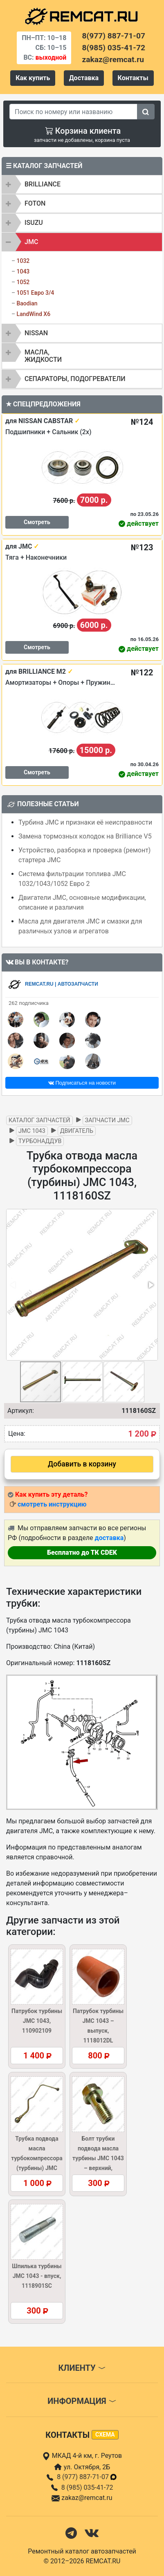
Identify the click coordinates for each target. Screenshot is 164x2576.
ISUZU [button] (34, 222)
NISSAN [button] (36, 333)
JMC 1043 (31, 1131)
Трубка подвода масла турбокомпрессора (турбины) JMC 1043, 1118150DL (36, 2158)
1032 (22, 261)
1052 (22, 282)
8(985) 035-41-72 (113, 47)
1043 (22, 271)
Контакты (133, 78)
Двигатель (76, 1131)
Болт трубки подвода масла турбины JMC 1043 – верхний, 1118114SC (98, 2158)
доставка (109, 1538)
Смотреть (37, 522)
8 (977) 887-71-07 (87, 2477)
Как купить (33, 78)
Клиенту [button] (82, 2368)
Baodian (26, 303)
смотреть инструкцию (52, 1504)
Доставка (84, 78)
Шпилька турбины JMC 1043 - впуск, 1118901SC (36, 2276)
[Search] (73, 111)
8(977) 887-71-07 (113, 35)
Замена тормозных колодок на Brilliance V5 (85, 836)
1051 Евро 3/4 (35, 292)
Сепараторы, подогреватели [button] (75, 379)
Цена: (16, 1433)
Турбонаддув (39, 1141)
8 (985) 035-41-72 (87, 2487)
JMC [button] (31, 242)
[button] (150, 1284)
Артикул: (20, 1411)
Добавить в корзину (82, 1464)
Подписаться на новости (82, 1083)
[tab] (82, 184)
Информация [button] (81, 2401)
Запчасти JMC (107, 1120)
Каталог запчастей (39, 1120)
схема (105, 2434)
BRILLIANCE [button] (43, 184)
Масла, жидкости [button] (43, 355)
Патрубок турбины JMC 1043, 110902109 (36, 2021)
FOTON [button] (35, 203)
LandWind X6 (33, 314)
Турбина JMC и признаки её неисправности (85, 822)
